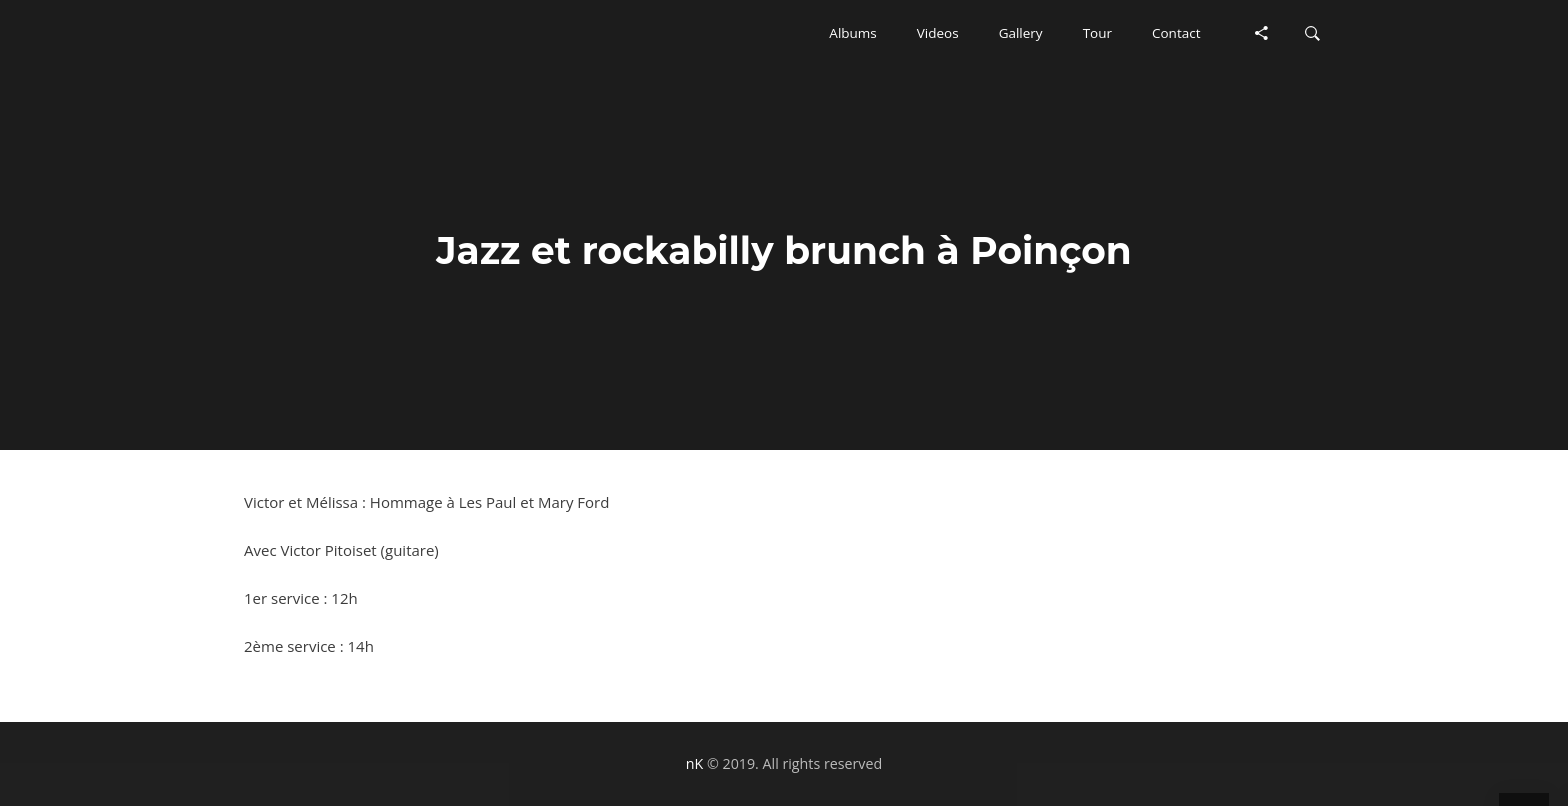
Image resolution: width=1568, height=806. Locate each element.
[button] (852, 33)
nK (694, 763)
